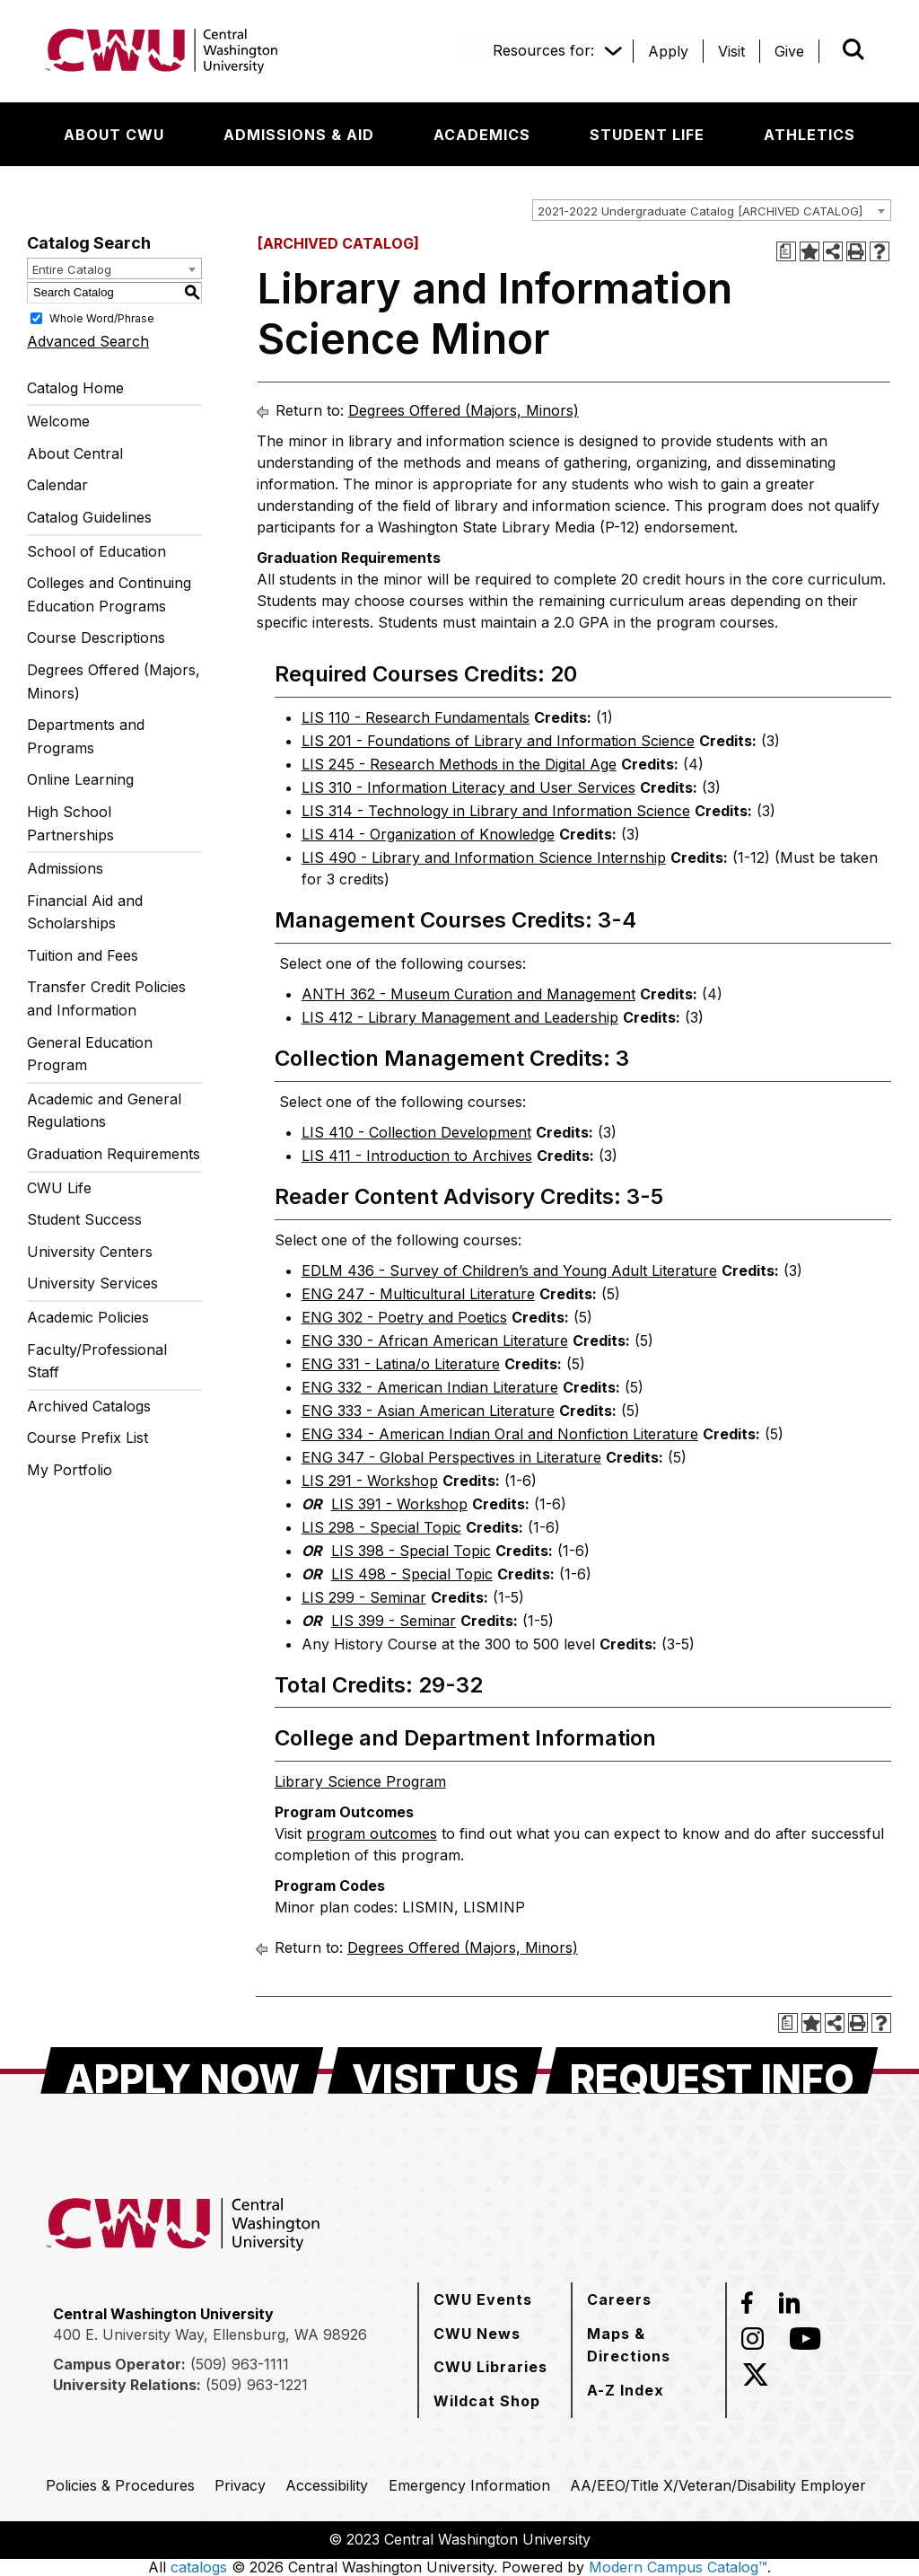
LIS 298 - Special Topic (381, 1527)
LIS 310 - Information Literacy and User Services (468, 787)
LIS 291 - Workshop (370, 1481)
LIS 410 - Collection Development (416, 1132)
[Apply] (668, 51)
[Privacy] (240, 2485)
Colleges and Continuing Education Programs (109, 594)
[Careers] (619, 2299)
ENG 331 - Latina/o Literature (401, 1364)
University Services (92, 1283)
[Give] (789, 51)
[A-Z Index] (625, 2390)
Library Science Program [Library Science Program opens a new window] (360, 1781)
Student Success (84, 1219)
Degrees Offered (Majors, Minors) (113, 681)
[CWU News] (477, 2333)
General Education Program (90, 1054)
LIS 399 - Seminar (393, 1621)
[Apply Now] (182, 2070)
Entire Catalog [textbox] (71, 269)
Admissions (65, 868)
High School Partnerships (70, 823)
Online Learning (80, 779)
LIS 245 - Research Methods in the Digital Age (459, 764)
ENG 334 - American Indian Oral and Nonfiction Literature (500, 1434)
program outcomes (371, 1833)
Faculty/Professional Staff (97, 1361)
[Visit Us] (435, 2070)
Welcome (58, 421)
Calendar (57, 485)
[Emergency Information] (469, 2485)
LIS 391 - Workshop (399, 1504)
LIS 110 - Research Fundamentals (416, 717)
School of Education (96, 551)
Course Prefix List (87, 1437)
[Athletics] (809, 134)
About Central (75, 453)
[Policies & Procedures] (120, 2485)
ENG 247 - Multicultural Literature (418, 1294)
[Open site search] (853, 49)
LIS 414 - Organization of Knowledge (428, 834)
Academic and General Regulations (104, 1110)
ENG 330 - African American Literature (435, 1341)
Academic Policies (88, 1317)
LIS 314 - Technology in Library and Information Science (496, 811)
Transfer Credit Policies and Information (106, 998)
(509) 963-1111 (239, 2364)
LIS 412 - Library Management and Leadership (460, 1017)
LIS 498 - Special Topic (412, 1574)
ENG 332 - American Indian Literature (430, 1387)
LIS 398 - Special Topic (411, 1551)
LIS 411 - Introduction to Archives (417, 1156)
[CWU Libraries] (490, 2366)
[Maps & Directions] (649, 2345)
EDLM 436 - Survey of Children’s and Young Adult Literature (509, 1270)
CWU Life (59, 1188)
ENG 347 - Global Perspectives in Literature (451, 1457)
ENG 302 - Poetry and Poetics (404, 1317)
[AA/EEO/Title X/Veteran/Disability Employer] (718, 2485)
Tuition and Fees (82, 955)
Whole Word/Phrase (101, 317)
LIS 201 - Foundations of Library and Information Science (498, 741)
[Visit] (731, 51)
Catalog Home (75, 388)
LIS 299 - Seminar (364, 1597)
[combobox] (711, 210)
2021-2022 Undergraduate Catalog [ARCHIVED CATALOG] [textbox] (700, 211)
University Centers (90, 1252)
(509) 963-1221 (257, 2385)
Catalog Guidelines (89, 517)
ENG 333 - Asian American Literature (428, 1411)
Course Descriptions (96, 637)
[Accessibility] (326, 2485)
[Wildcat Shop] (486, 2401)
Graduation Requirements (113, 1154)
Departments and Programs (85, 736)
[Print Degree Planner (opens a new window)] (786, 251)
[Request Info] (712, 2070)
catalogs (199, 2567)
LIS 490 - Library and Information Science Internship (484, 857)
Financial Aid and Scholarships (85, 912)
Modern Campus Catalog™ (678, 2567)
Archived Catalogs (89, 1406)
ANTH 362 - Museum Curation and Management (468, 994)
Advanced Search (88, 341)
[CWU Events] (482, 2299)
